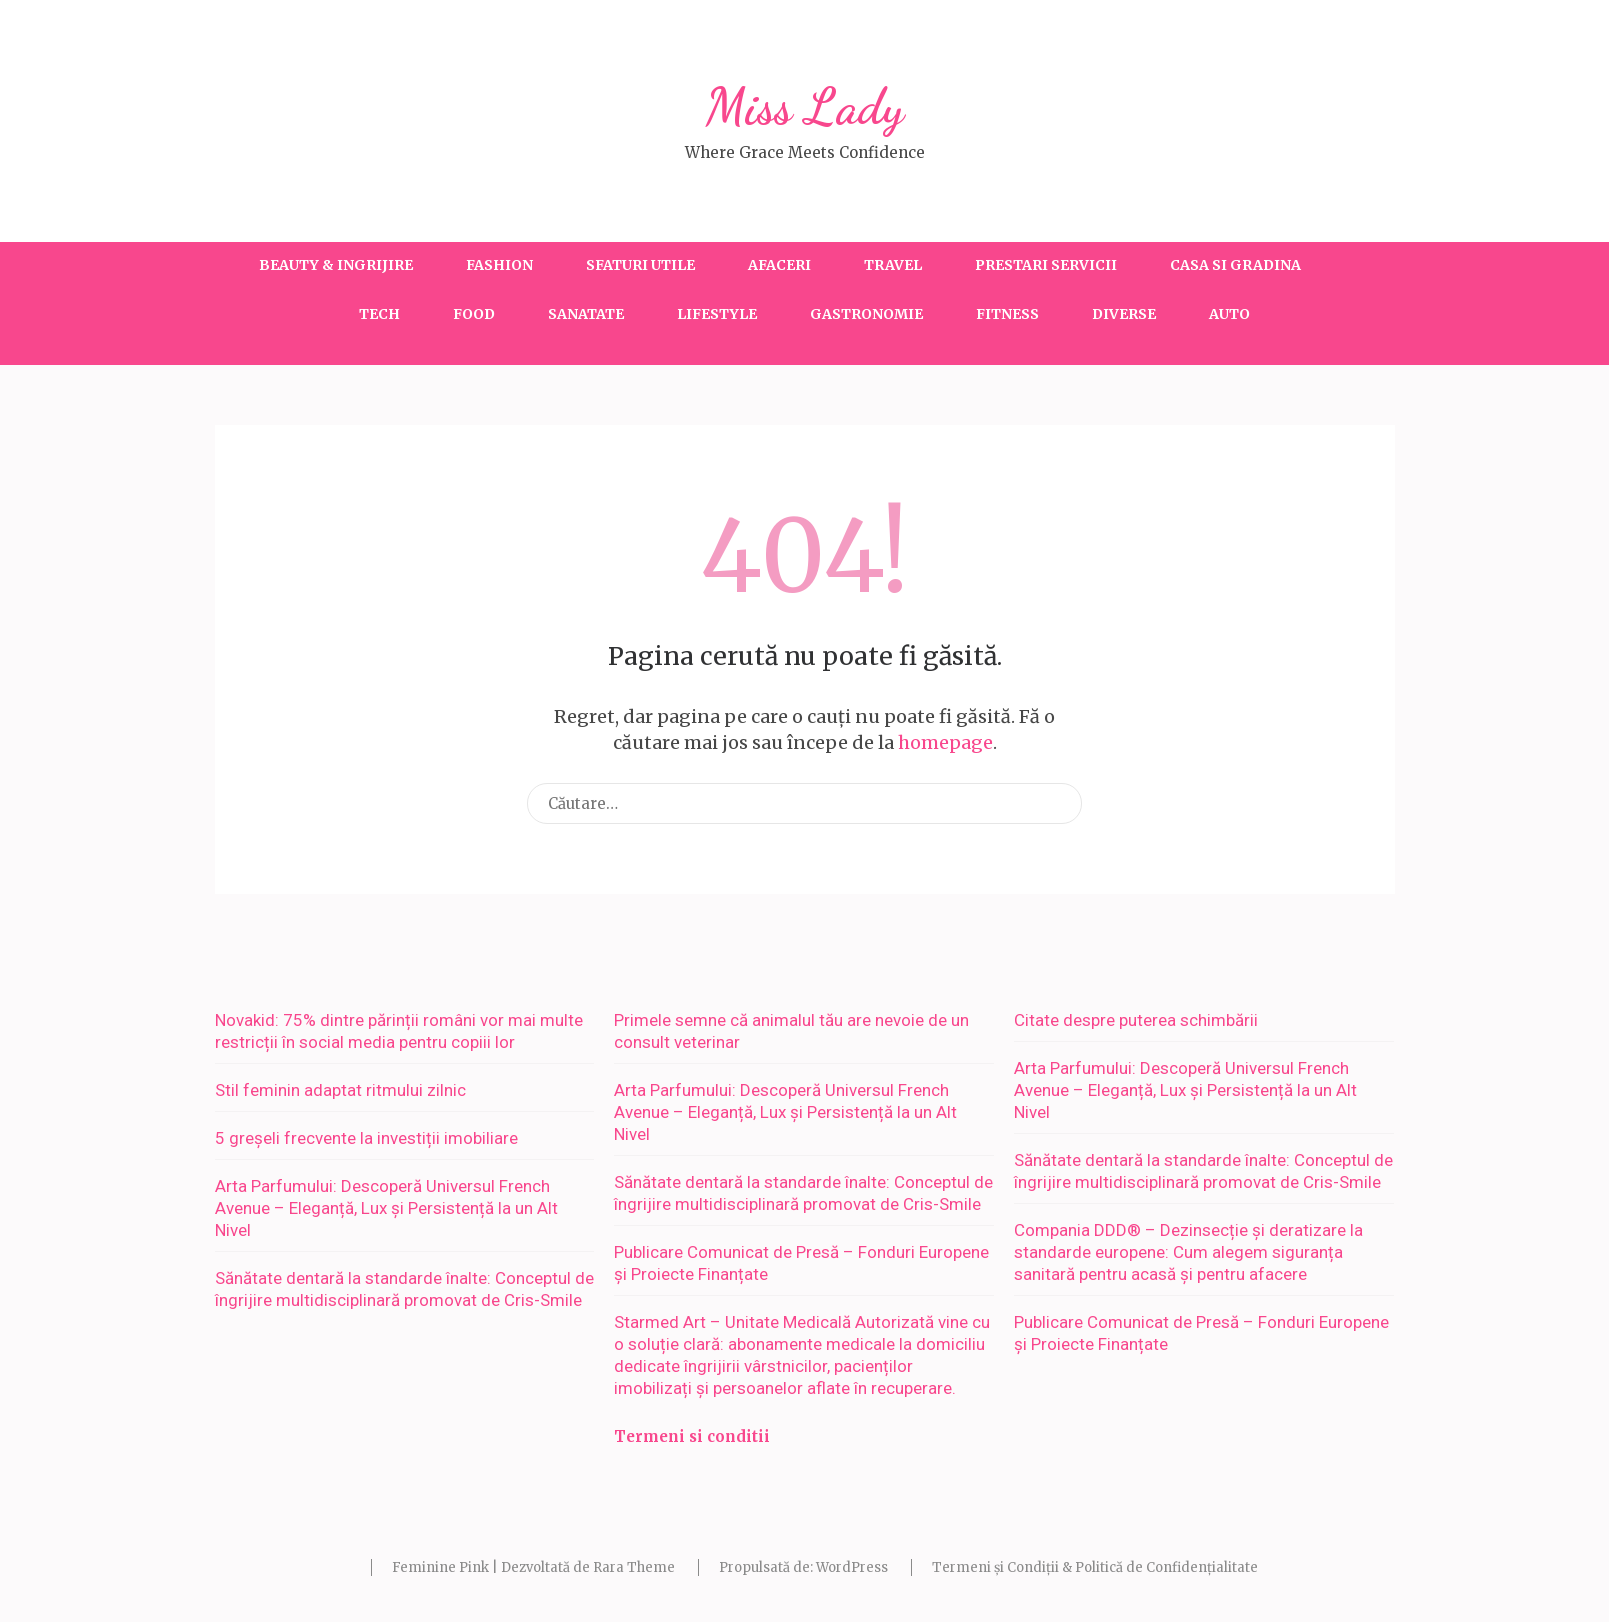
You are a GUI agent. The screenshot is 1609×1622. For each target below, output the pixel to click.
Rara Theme (634, 1567)
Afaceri (779, 265)
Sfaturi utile (640, 265)
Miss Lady (805, 107)
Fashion (499, 265)
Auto (1229, 314)
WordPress (852, 1567)
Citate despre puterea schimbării (1136, 1020)
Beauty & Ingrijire (336, 265)
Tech (379, 314)
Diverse (1124, 314)
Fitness (1007, 314)
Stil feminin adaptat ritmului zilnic (340, 1090)
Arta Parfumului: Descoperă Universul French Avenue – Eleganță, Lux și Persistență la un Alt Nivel (386, 1208)
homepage (945, 742)
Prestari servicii (1046, 265)
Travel (893, 265)
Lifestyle (717, 314)
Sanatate (586, 314)
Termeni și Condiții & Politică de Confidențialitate (1095, 1567)
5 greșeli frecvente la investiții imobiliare (366, 1138)
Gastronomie (866, 314)
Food (474, 314)
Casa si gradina (1235, 265)
